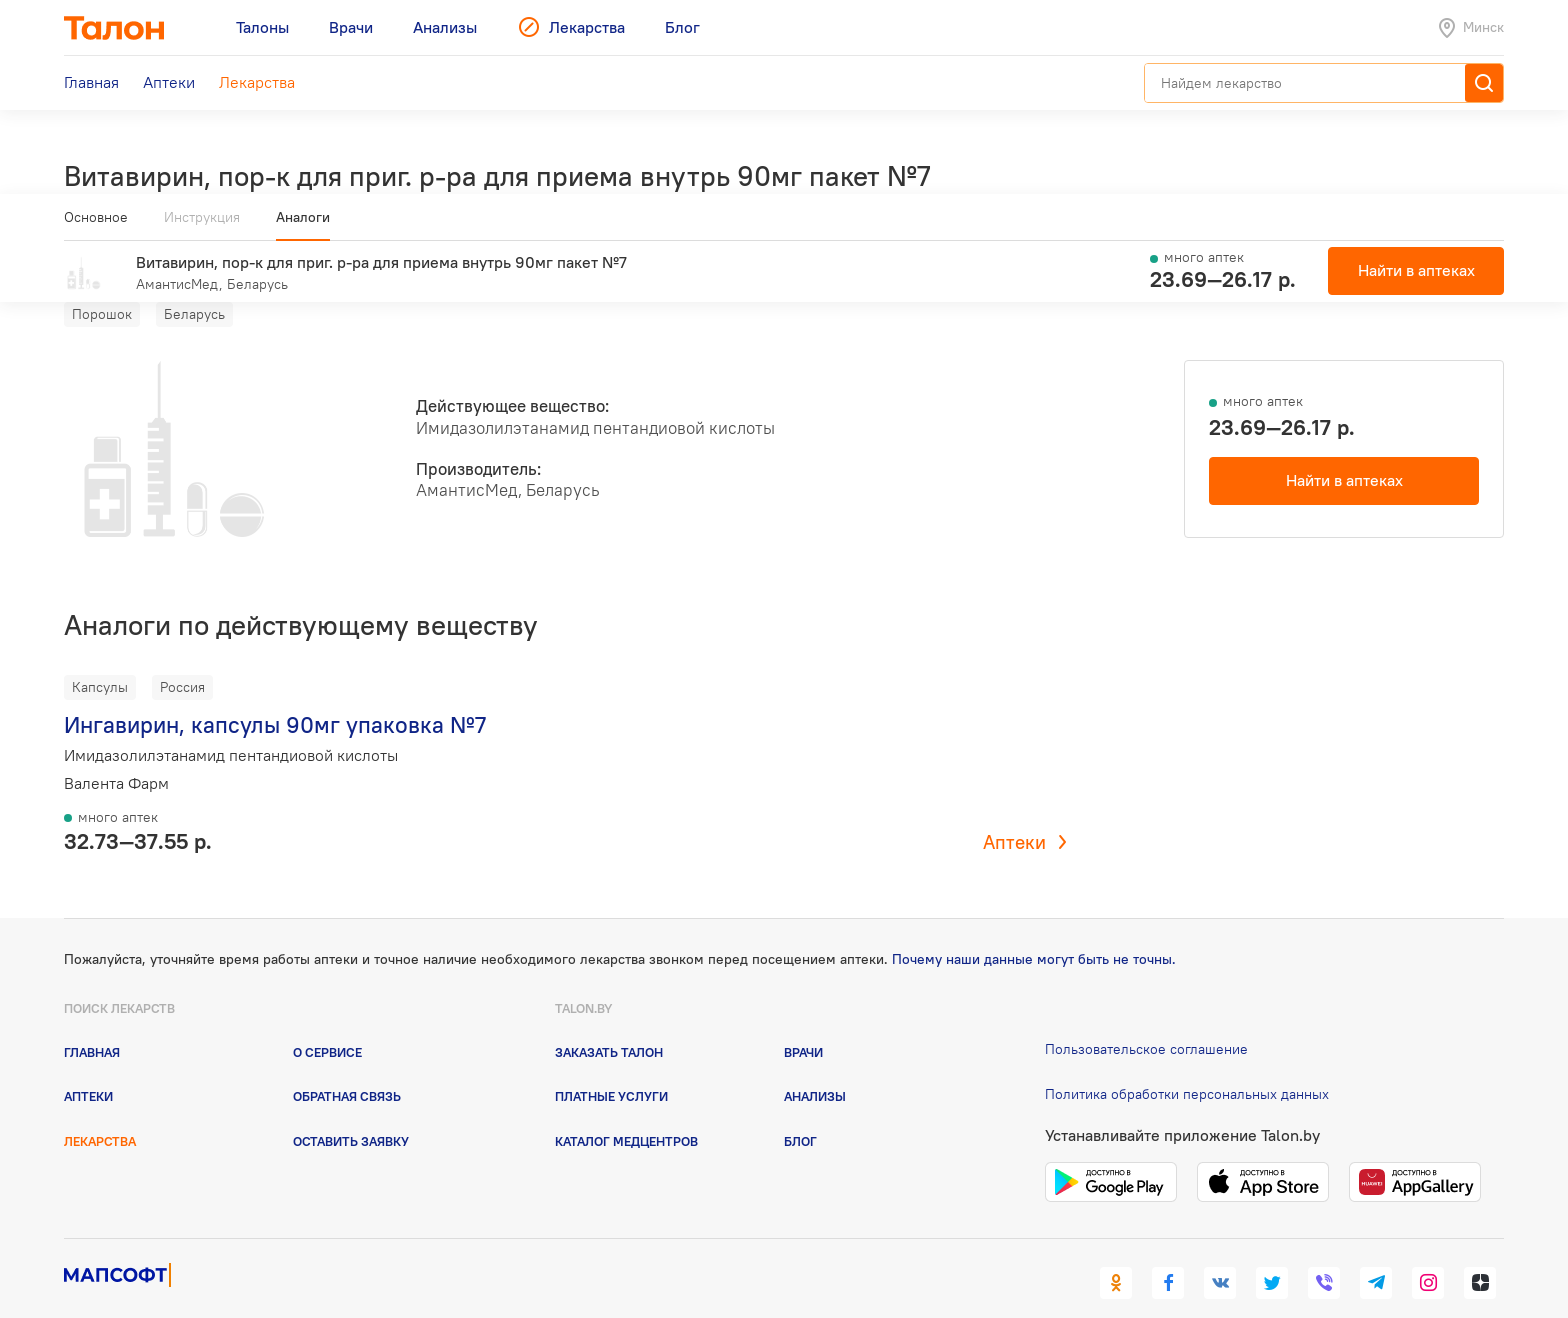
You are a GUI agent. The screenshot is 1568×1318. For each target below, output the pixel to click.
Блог (800, 1111)
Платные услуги (611, 1067)
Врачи (803, 1023)
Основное (96, 225)
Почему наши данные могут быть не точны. (1034, 930)
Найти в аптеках (1344, 451)
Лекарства (100, 1111)
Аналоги (303, 225)
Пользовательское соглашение (1146, 1020)
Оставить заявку (351, 1111)
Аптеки (1014, 813)
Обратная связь (347, 1067)
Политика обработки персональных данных (1187, 1064)
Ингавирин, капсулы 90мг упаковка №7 (275, 695)
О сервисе (327, 1023)
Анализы (815, 1067)
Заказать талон (609, 1023)
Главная (92, 1023)
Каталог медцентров (626, 1111)
